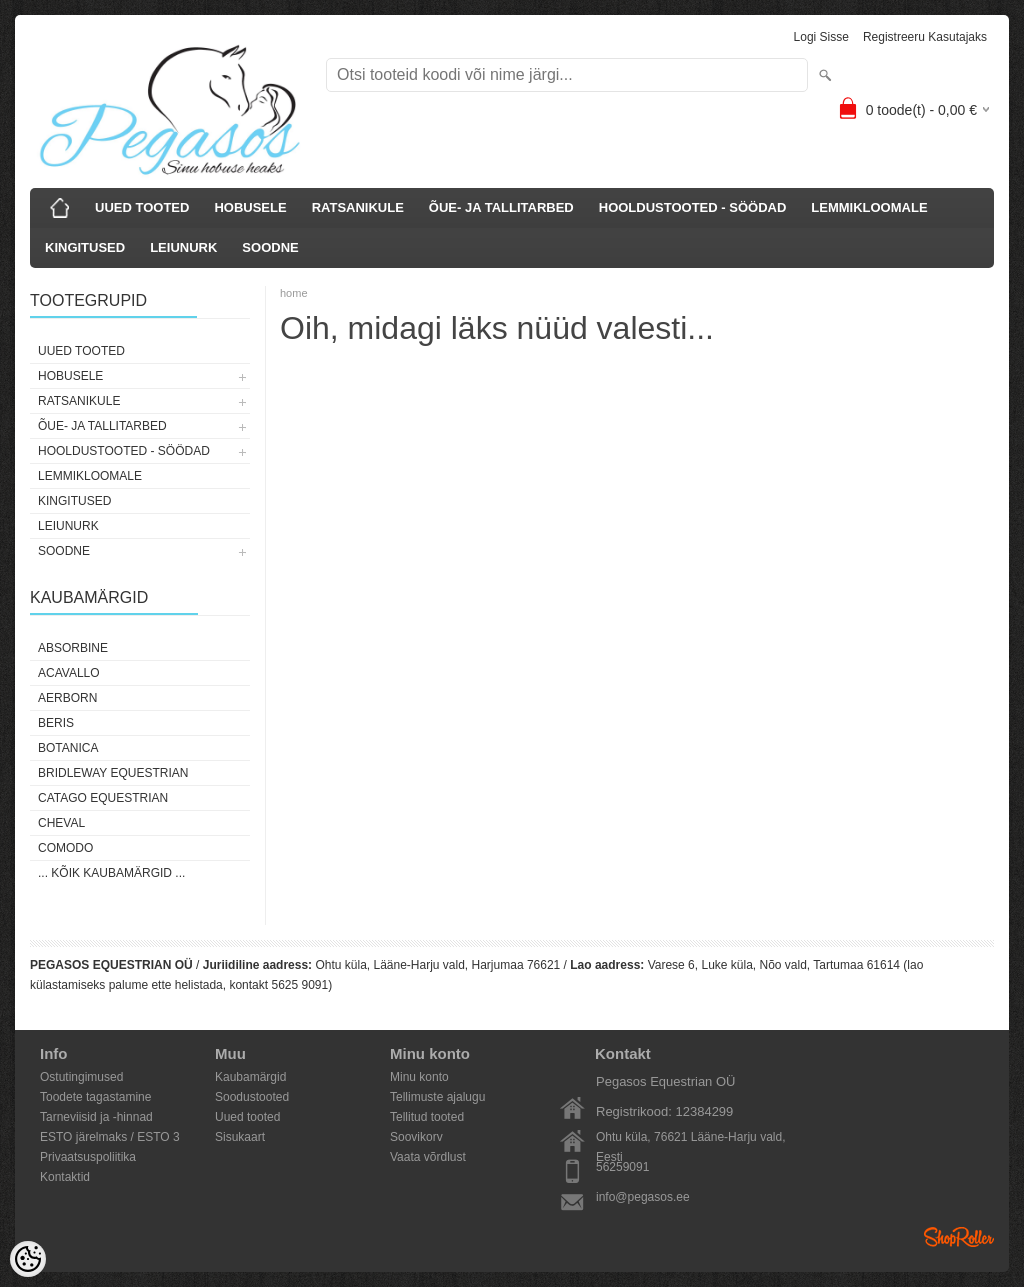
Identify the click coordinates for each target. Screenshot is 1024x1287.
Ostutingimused (81, 1077)
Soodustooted (252, 1097)
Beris (56, 723)
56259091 (622, 1167)
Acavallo (69, 673)
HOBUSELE (250, 207)
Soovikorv (416, 1137)
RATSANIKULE (358, 207)
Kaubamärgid (250, 1077)
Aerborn (67, 698)
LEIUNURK (183, 247)
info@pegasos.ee (643, 1197)
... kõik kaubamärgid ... (111, 873)
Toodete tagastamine (95, 1097)
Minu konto (419, 1077)
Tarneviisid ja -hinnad (96, 1117)
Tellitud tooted (427, 1117)
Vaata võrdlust (428, 1157)
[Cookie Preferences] (28, 1259)
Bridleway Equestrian (113, 773)
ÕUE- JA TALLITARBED (501, 207)
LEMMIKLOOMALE (869, 207)
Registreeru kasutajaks (925, 37)
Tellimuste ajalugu (437, 1097)
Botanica (68, 748)
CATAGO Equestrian (103, 798)
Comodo (65, 848)
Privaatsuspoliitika (88, 1157)
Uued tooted (247, 1117)
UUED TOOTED (142, 207)
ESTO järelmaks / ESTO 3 (110, 1137)
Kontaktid (65, 1177)
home (294, 293)
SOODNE (270, 247)
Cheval (61, 823)
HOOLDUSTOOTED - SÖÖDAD (693, 207)
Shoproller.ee (959, 1237)
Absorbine (73, 648)
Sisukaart (240, 1137)
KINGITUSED (85, 247)
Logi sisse (821, 37)
